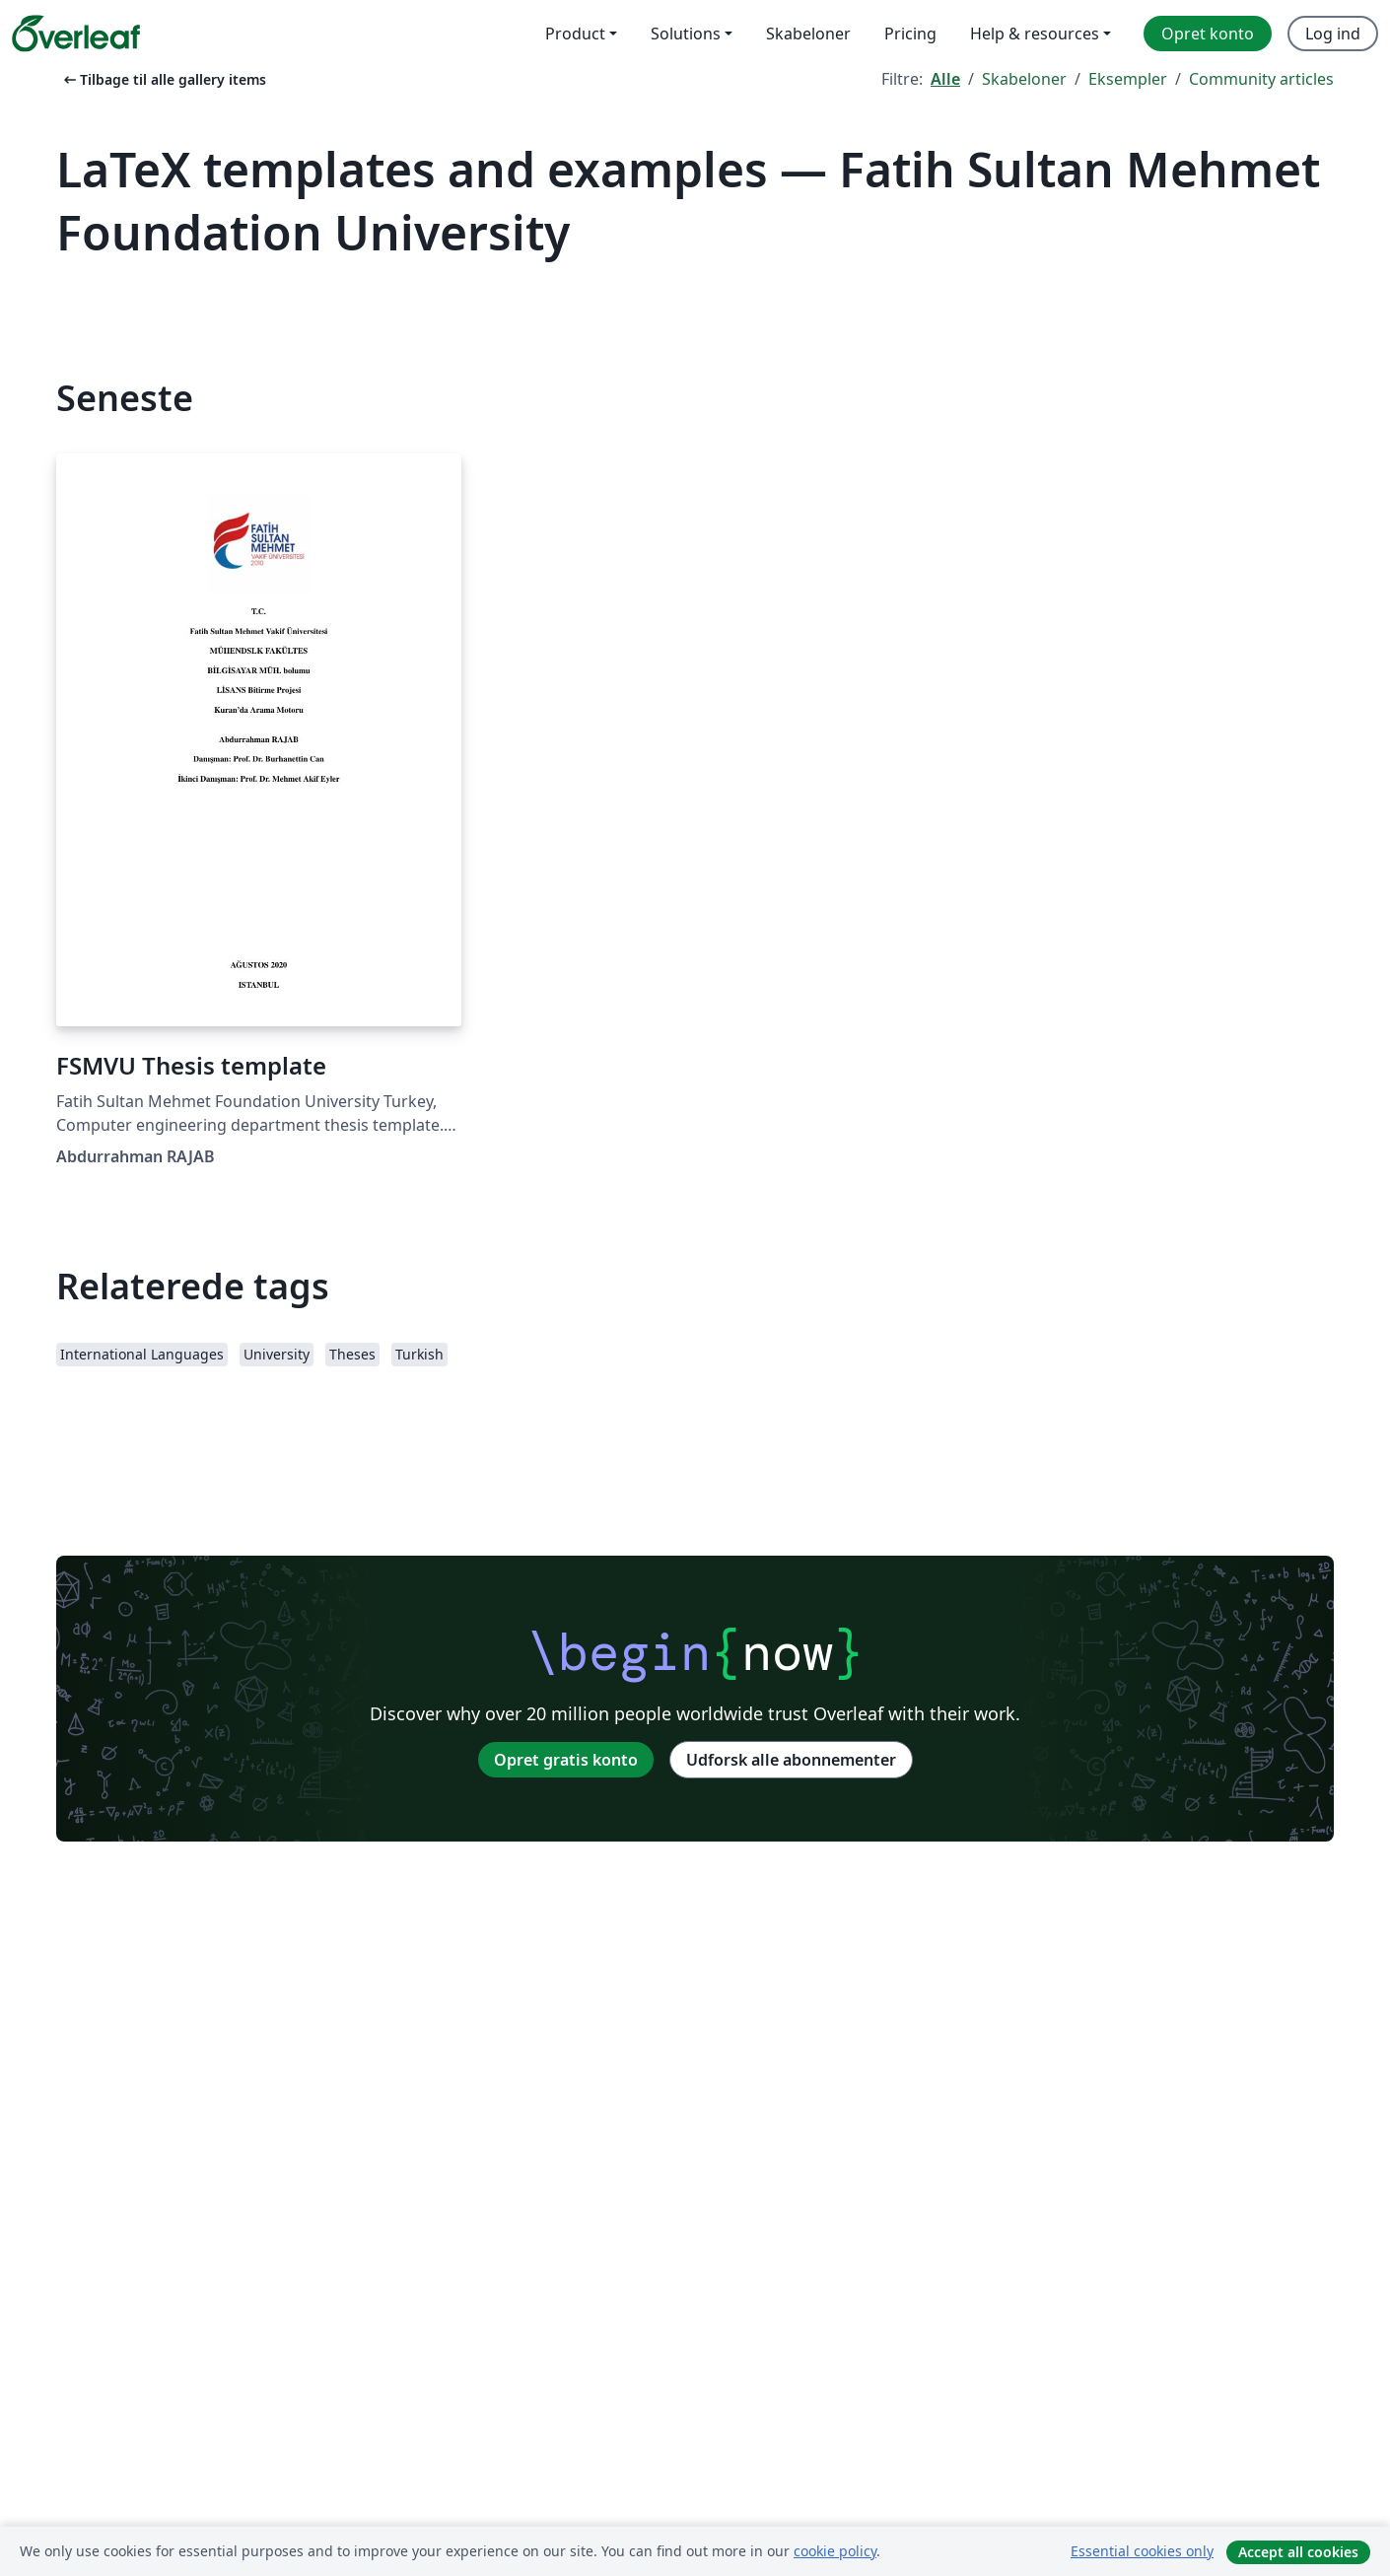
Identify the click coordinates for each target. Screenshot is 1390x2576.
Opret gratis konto (566, 1760)
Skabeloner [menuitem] (808, 33)
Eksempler (1127, 79)
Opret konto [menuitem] (1207, 33)
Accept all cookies (1298, 2551)
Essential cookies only (1142, 2550)
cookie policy (835, 2550)
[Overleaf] (76, 33)
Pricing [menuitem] (910, 33)
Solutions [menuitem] (686, 33)
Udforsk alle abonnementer (791, 1760)
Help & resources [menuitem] (1034, 33)
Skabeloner (1024, 79)
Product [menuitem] (575, 33)
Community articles (1261, 79)
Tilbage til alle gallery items (163, 79)
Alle (945, 79)
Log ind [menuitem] (1332, 33)
